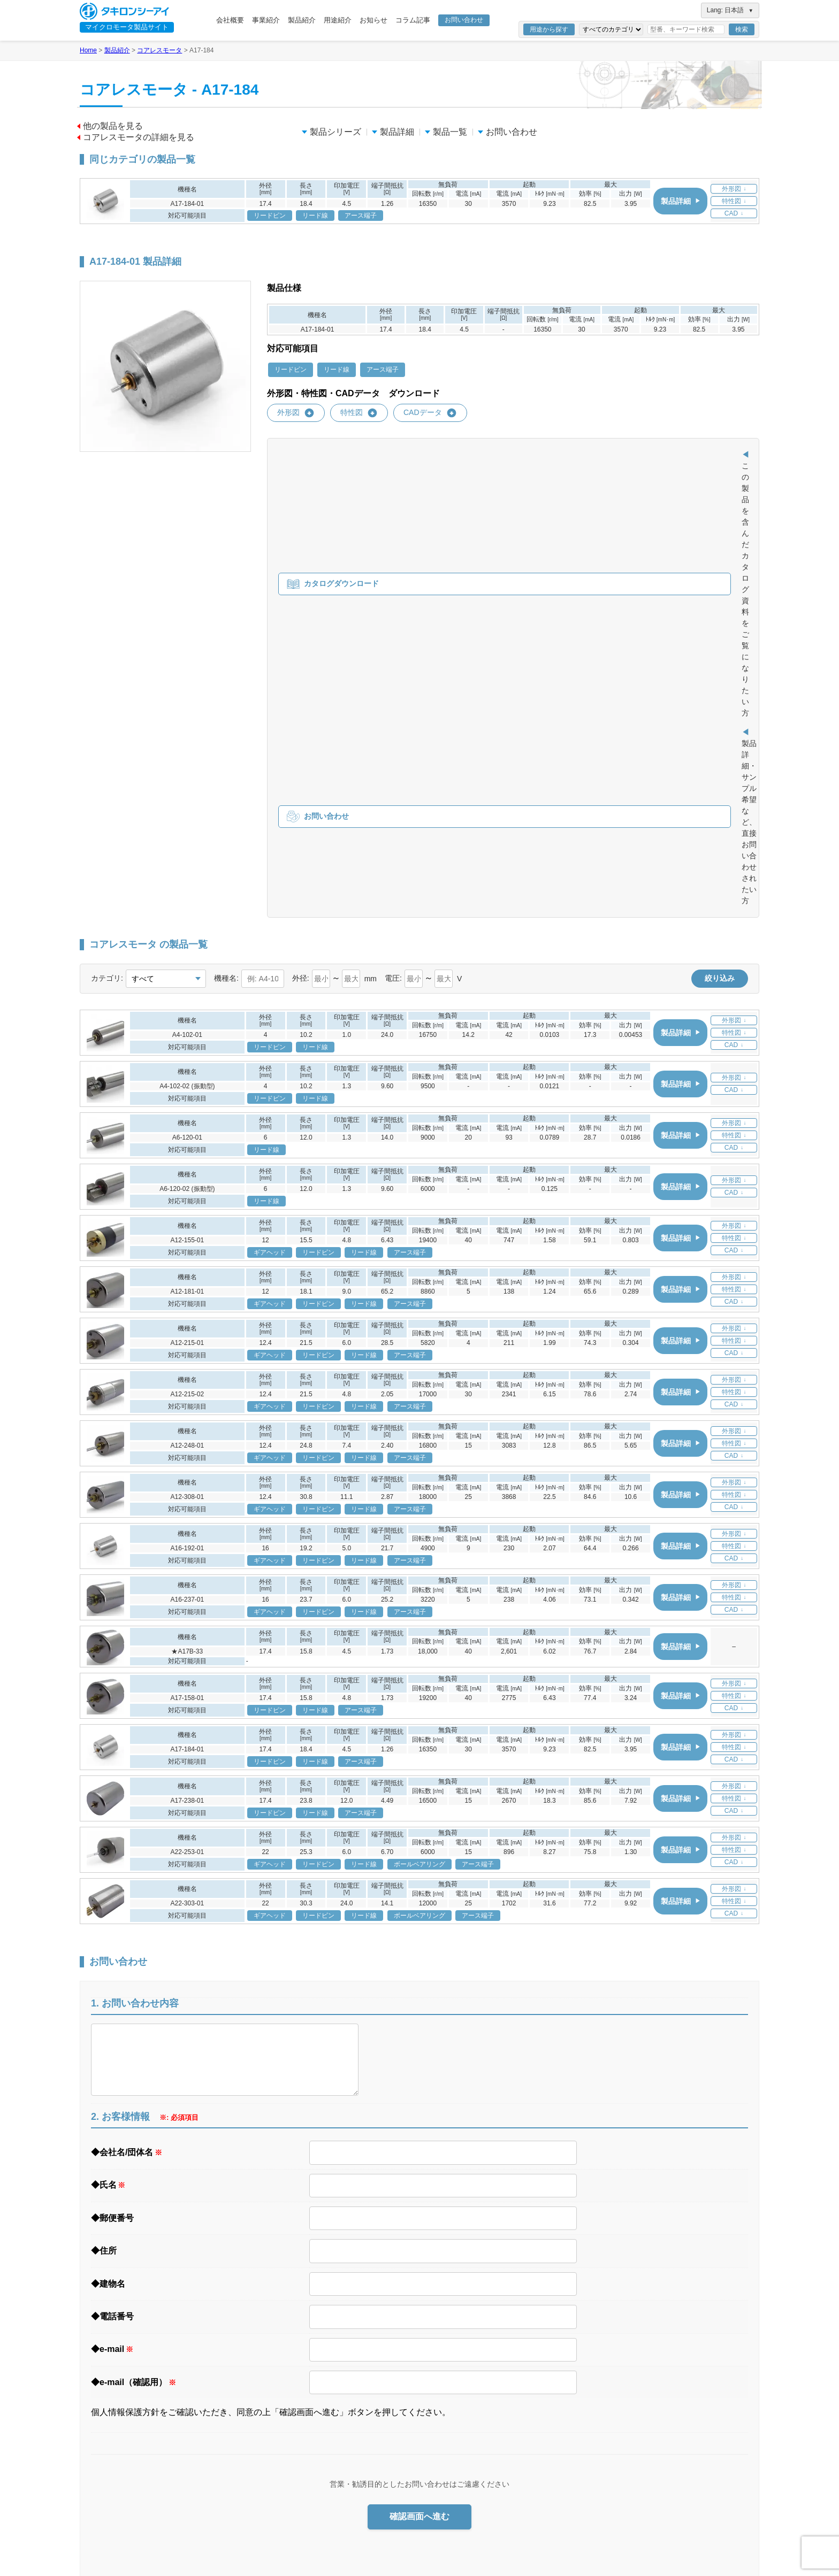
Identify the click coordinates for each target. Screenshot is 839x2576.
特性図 (359, 412)
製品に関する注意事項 (452, 2316)
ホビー (576, 2342)
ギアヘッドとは (463, 2475)
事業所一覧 (435, 2330)
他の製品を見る (110, 125)
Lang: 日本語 (730, 10)
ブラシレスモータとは (474, 2433)
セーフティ (583, 2357)
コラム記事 (412, 20)
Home (88, 50)
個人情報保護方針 (691, 2267)
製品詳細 (393, 131)
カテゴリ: (107, 574)
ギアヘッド (435, 2460)
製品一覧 (446, 131)
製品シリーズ (331, 131)
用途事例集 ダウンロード (586, 2373)
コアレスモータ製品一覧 (477, 2405)
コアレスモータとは (470, 2392)
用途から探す (549, 29)
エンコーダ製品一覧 (470, 2529)
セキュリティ (586, 2328)
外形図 (296, 412)
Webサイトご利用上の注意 (705, 2284)
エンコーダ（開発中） (452, 2501)
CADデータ (430, 412)
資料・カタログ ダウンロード (593, 2390)
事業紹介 (266, 20)
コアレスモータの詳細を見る (135, 137)
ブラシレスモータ (446, 2419)
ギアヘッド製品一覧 (470, 2487)
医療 (572, 2284)
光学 (572, 2313)
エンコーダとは (463, 2516)
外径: (300, 574)
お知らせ (373, 20)
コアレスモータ (159, 50)
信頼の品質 (435, 2345)
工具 (572, 2299)
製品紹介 (302, 20)
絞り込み (720, 574)
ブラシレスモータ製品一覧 (481, 2446)
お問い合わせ (464, 20)
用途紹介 (338, 20)
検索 (741, 29)
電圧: (393, 574)
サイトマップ (684, 2301)
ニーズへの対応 (442, 2301)
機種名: (226, 574)
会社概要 (230, 20)
